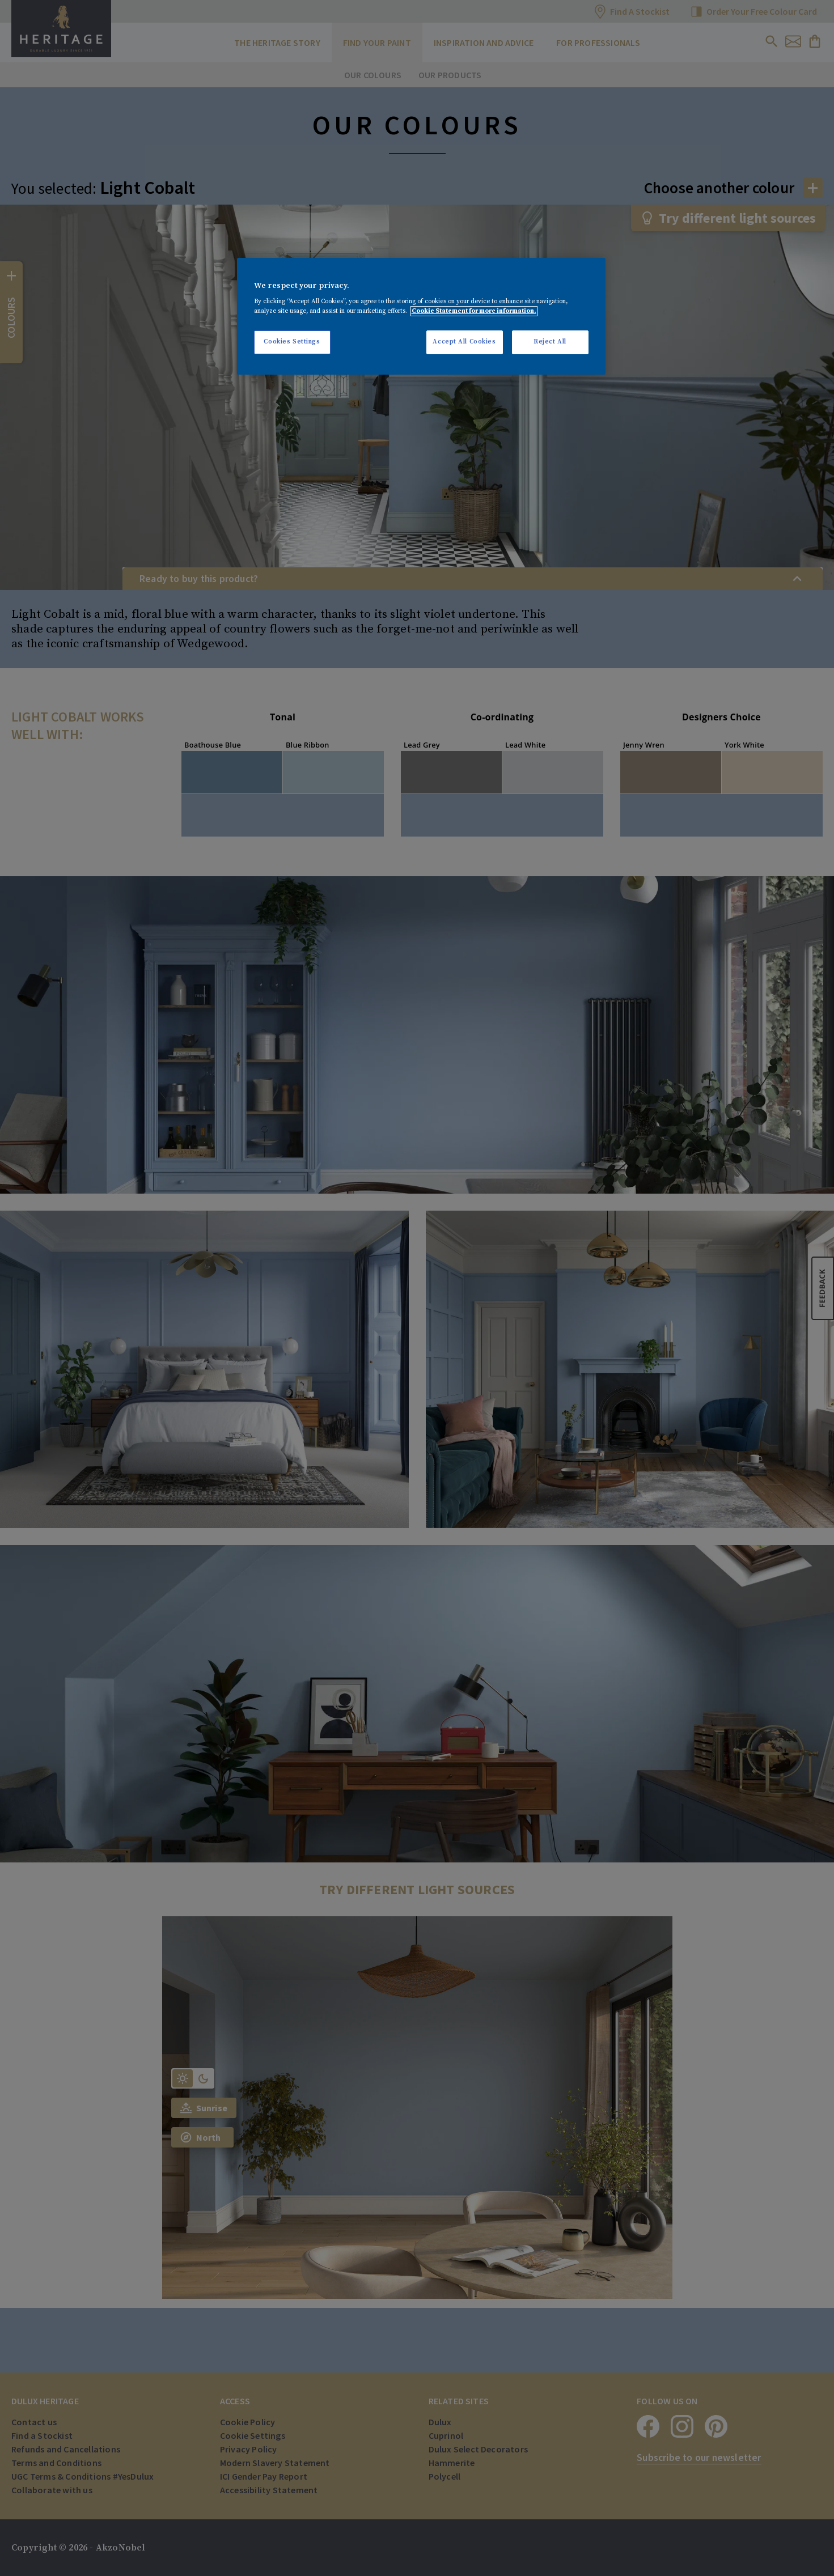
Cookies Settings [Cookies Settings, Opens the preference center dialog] (292, 342)
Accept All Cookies (464, 342)
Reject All (550, 342)
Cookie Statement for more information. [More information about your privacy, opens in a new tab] (474, 311)
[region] (421, 316)
